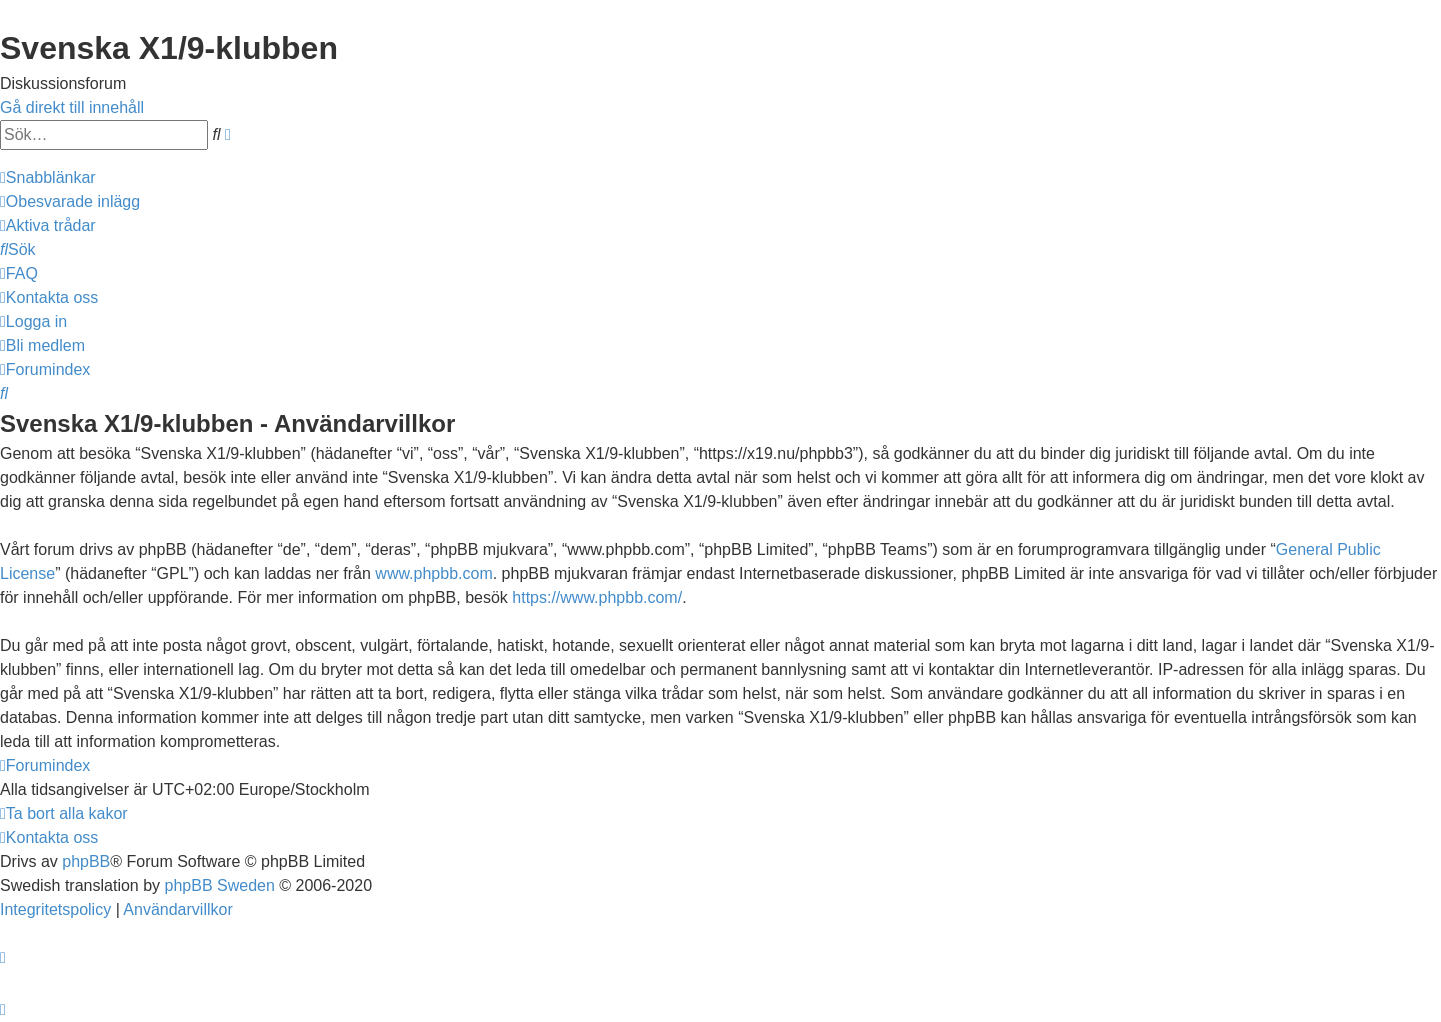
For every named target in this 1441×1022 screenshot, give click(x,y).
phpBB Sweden (220, 885)
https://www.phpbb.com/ (597, 597)
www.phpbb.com (433, 573)
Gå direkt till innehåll (72, 107)
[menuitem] (70, 201)
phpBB (86, 861)
